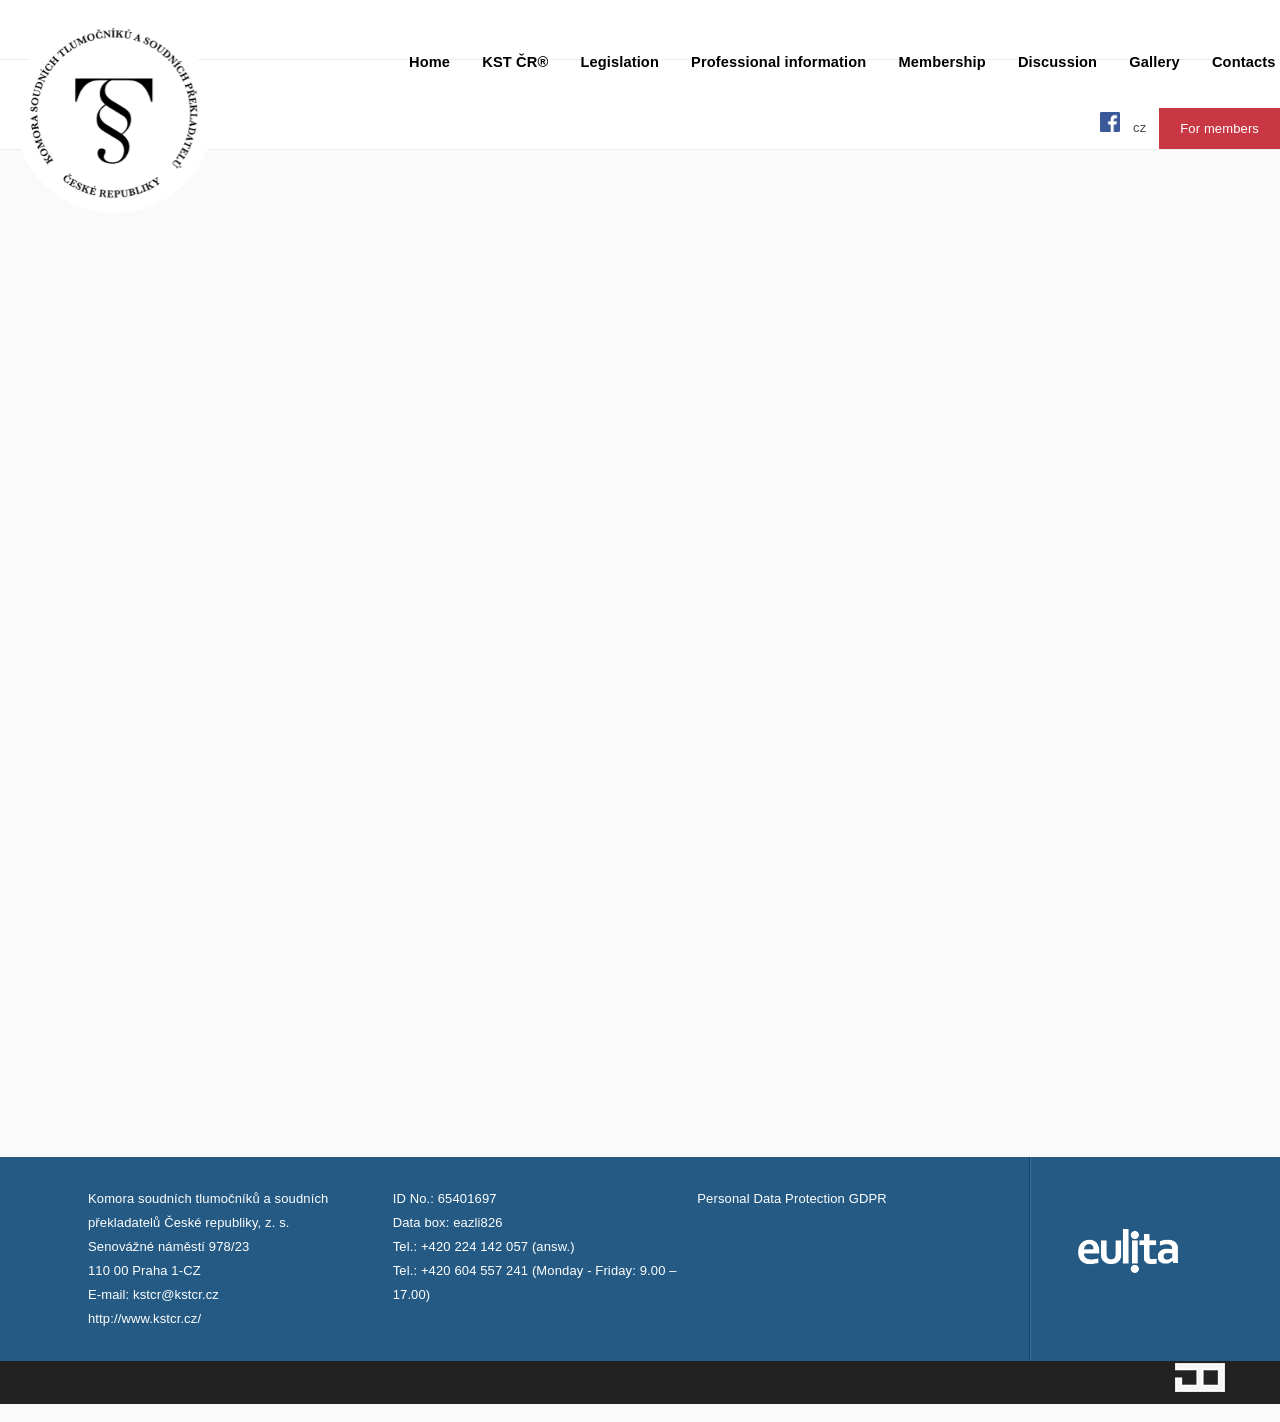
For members (1219, 128)
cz (1139, 127)
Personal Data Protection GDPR (791, 1198)
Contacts (1244, 62)
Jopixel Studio (1200, 1377)
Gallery (1154, 62)
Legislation (619, 62)
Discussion (1057, 62)
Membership (941, 62)
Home (429, 62)
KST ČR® (515, 62)
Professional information (778, 62)
